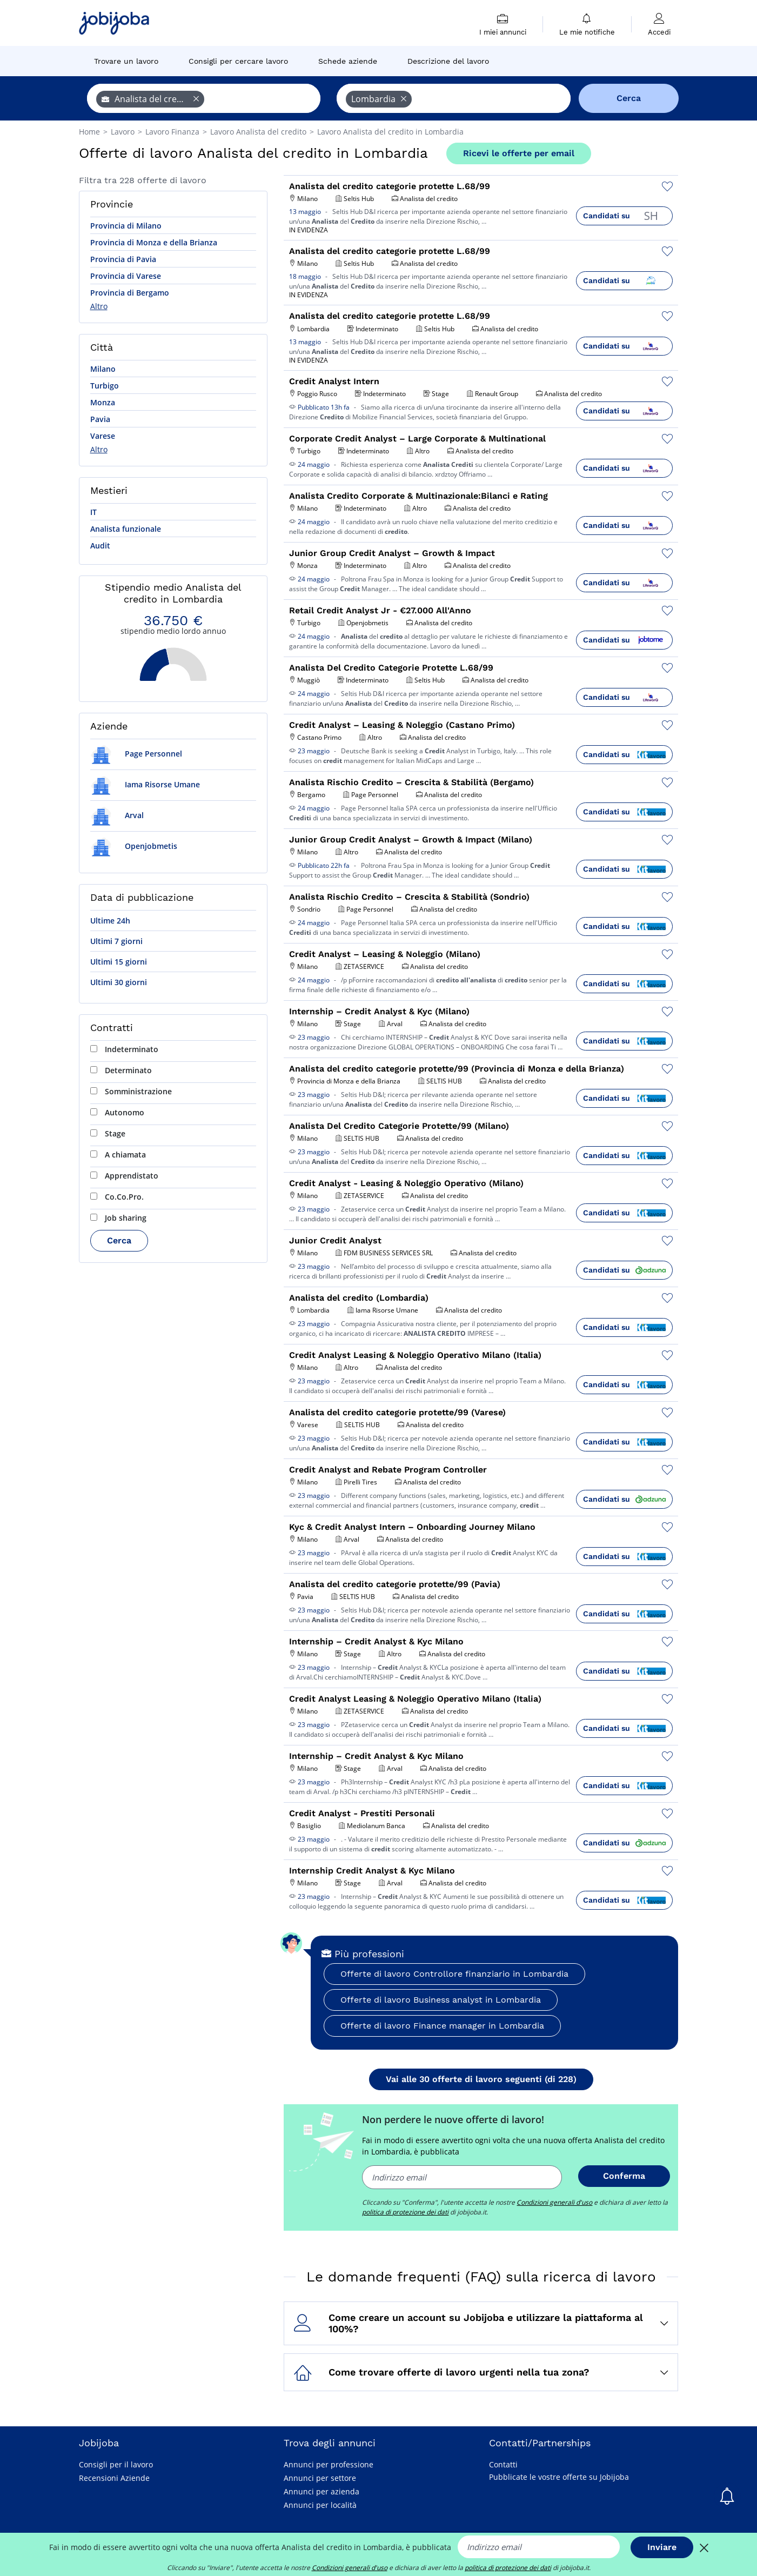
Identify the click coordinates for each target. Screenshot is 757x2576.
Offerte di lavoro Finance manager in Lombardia (442, 2025)
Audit (100, 545)
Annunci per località (320, 2505)
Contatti (503, 2464)
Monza (102, 402)
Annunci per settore (320, 2478)
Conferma (624, 2176)
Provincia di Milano (126, 225)
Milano (103, 369)
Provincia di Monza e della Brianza (153, 242)
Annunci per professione (328, 2464)
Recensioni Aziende (114, 2478)
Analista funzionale (125, 529)
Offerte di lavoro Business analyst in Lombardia (440, 2000)
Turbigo (104, 385)
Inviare (661, 2547)
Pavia (100, 419)
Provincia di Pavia (123, 259)
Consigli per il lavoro (116, 2464)
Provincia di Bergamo (129, 292)
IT (93, 512)
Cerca (119, 1240)
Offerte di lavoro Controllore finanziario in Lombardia (454, 1974)
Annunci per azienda (321, 2491)
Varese (102, 436)
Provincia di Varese (125, 276)
